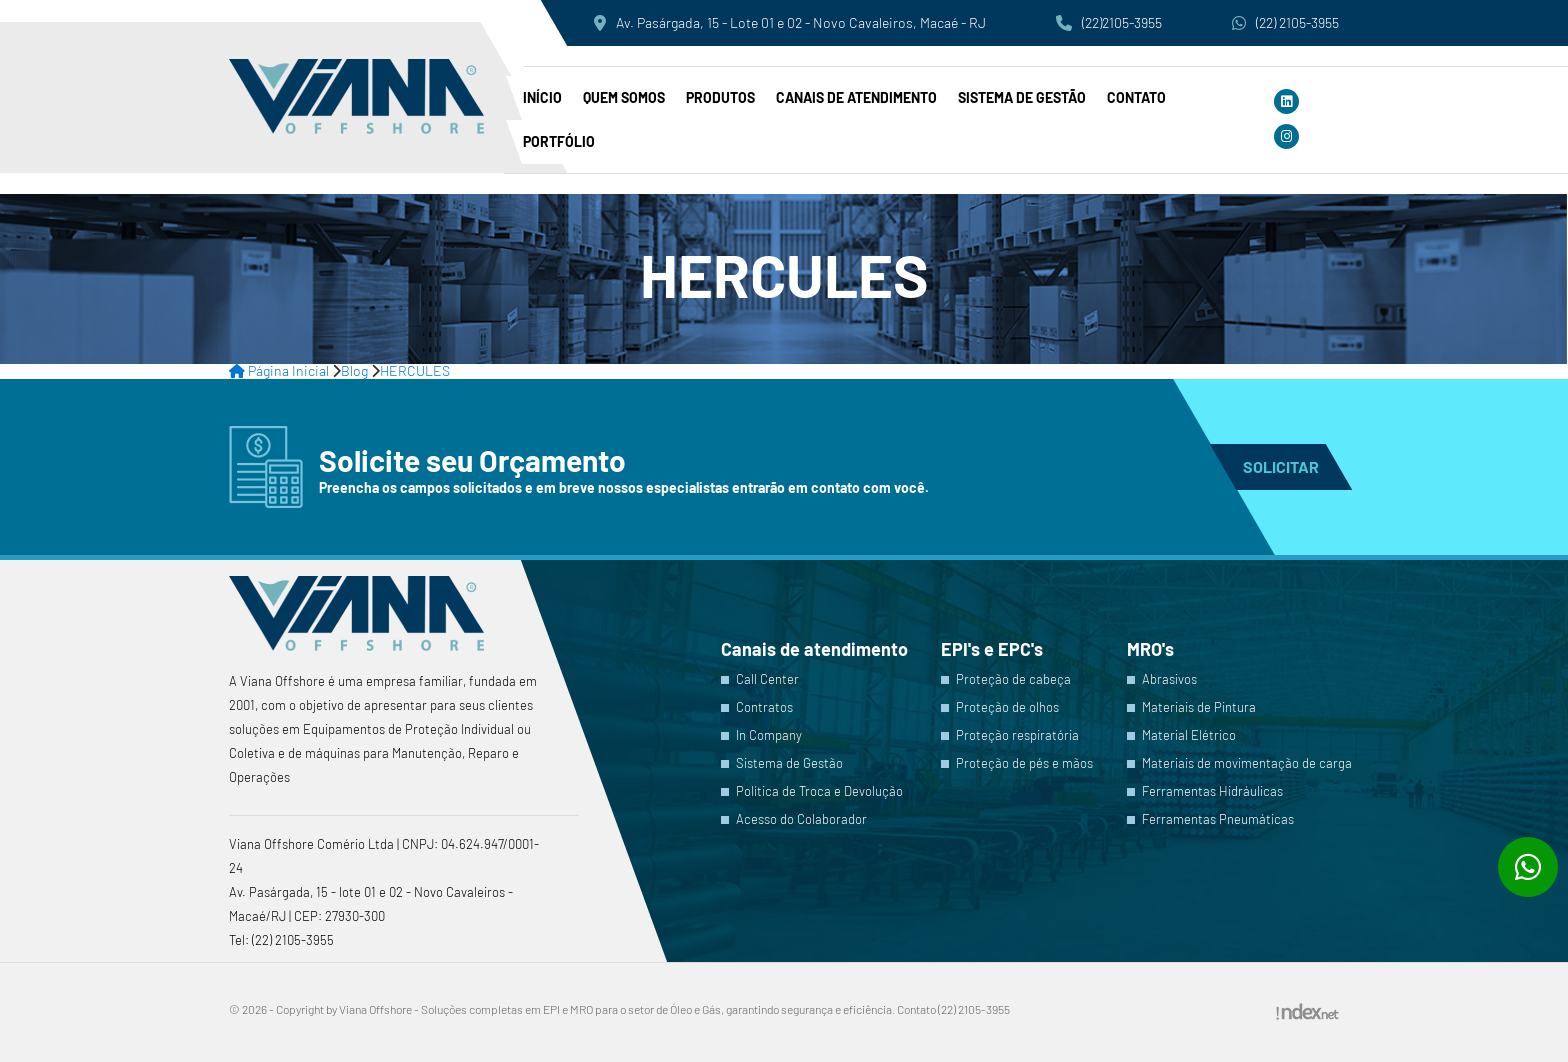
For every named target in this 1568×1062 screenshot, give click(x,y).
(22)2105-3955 (1109, 23)
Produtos (720, 97)
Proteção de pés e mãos (1024, 763)
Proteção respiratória (1017, 735)
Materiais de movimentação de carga (1247, 763)
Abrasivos (1169, 679)
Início (542, 97)
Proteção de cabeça (1013, 679)
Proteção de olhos (1007, 707)
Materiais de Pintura (1199, 707)
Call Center (767, 679)
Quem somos (624, 97)
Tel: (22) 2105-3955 (281, 940)
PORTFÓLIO (559, 141)
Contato (1136, 97)
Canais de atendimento (856, 97)
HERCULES (415, 370)
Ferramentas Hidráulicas (1212, 791)
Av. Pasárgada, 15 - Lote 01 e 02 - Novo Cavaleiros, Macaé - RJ (790, 23)
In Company (769, 735)
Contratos (764, 707)
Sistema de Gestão (1022, 97)
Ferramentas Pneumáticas (1218, 819)
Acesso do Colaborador (801, 819)
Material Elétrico (1189, 735)
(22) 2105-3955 (1285, 23)
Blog (354, 370)
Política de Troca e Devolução (819, 791)
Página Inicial (279, 370)
